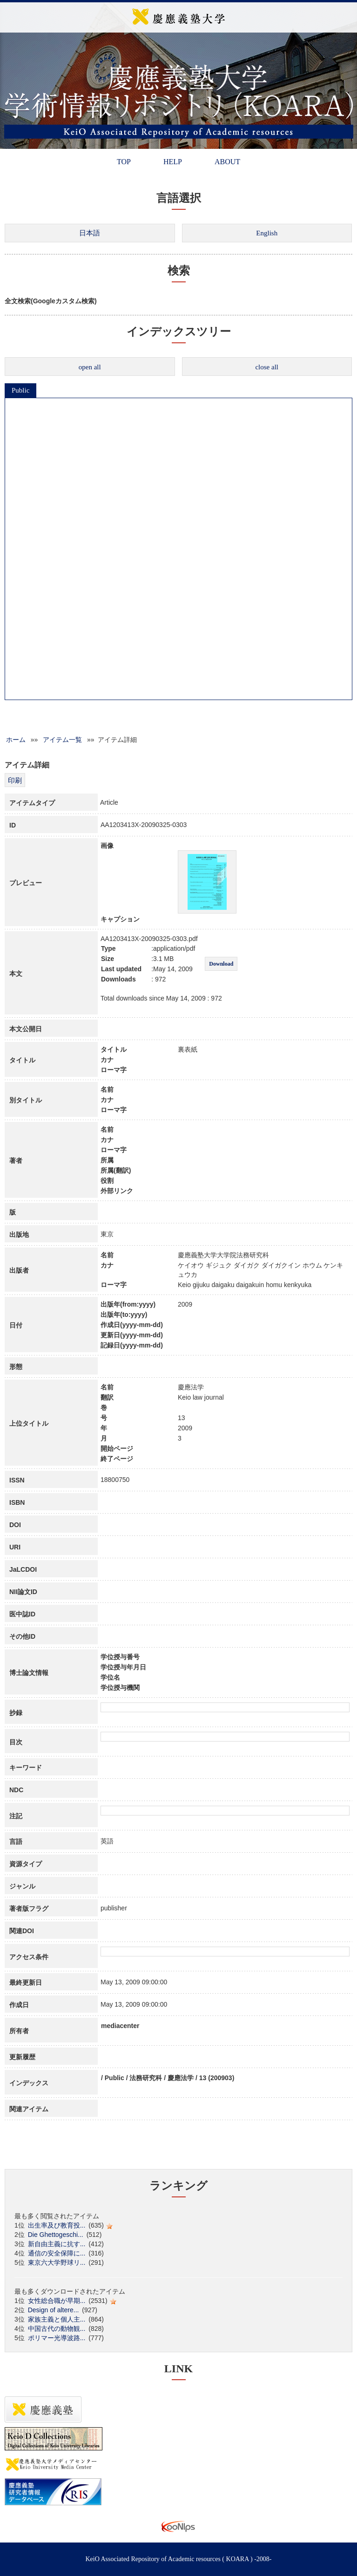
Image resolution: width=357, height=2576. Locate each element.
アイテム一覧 (62, 739)
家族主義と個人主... (57, 2319)
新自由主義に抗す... (57, 2244)
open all (90, 367)
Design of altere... (53, 2310)
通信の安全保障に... (57, 2253)
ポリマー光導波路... (57, 2338)
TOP (124, 162)
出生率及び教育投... (57, 2225)
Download (221, 964)
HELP (172, 162)
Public (20, 390)
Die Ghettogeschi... (55, 2234)
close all (266, 367)
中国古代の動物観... (57, 2328)
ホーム (16, 739)
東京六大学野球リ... (57, 2262)
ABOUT (227, 162)
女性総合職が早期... (57, 2300)
